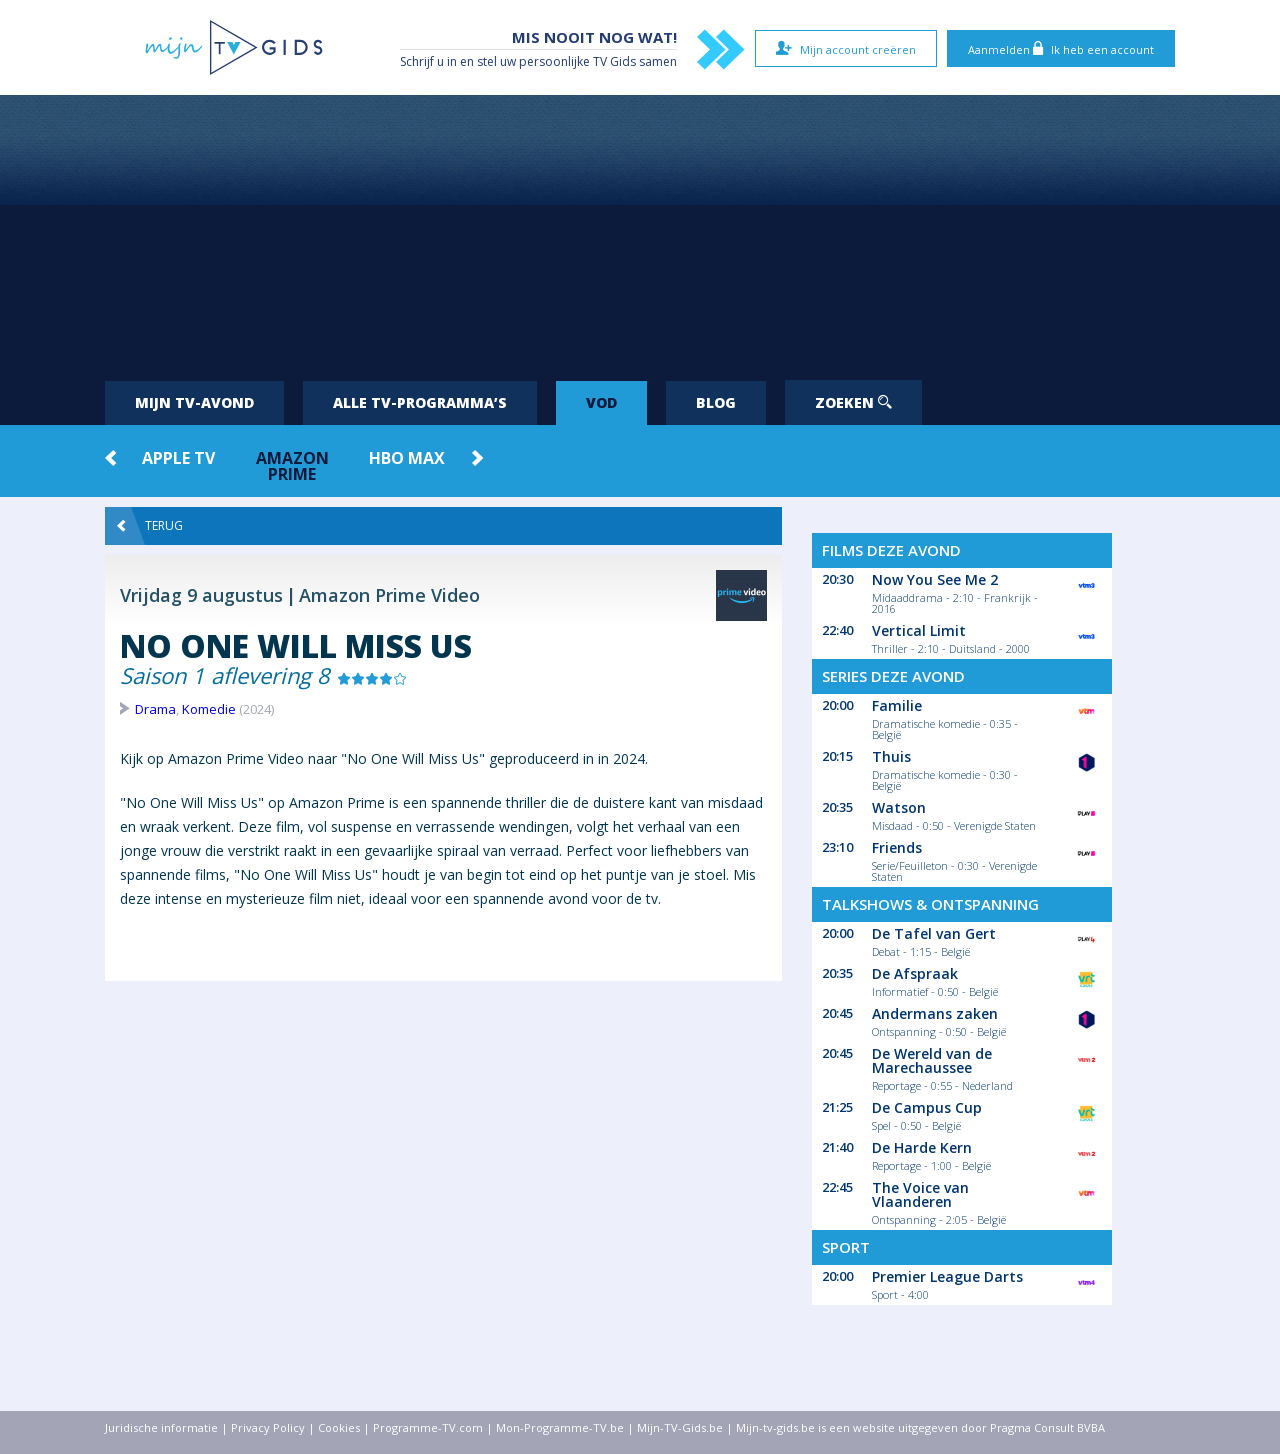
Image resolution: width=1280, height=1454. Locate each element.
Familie (897, 705)
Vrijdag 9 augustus (201, 595)
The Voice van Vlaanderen (920, 1194)
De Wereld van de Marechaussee (932, 1060)
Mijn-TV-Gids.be (680, 1427)
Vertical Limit (919, 630)
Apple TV (178, 458)
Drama (155, 709)
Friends (897, 847)
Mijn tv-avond (194, 402)
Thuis (891, 756)
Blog (716, 402)
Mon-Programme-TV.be (560, 1427)
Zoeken (853, 402)
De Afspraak (915, 973)
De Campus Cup (927, 1107)
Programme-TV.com (428, 1427)
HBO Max (407, 458)
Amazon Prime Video (389, 595)
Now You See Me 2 (935, 579)
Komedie (209, 709)
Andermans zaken (935, 1013)
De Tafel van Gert (934, 933)
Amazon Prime (292, 466)
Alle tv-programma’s (420, 402)
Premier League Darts (947, 1276)
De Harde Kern (922, 1147)
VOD (601, 402)
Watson (899, 807)
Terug (150, 526)
